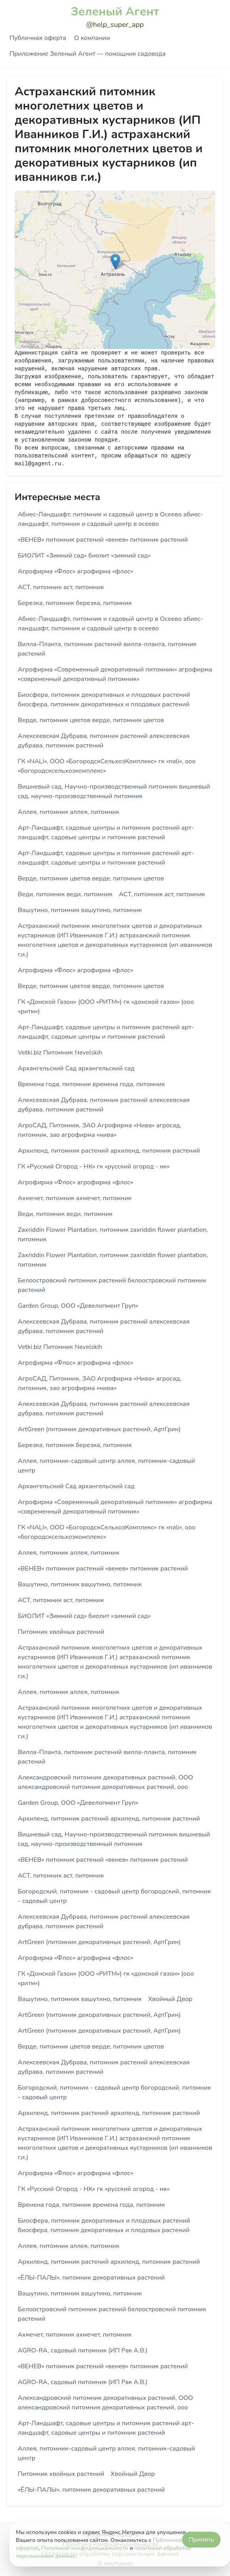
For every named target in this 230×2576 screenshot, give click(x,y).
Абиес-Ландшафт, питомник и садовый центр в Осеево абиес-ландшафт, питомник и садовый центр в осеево (110, 519)
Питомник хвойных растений (61, 1632)
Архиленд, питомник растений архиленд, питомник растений (109, 1150)
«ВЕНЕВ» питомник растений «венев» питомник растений (103, 539)
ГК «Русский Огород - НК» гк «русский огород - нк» (93, 1166)
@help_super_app (115, 24)
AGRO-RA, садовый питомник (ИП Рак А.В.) (83, 2350)
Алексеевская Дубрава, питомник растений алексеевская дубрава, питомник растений (104, 741)
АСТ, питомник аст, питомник (61, 587)
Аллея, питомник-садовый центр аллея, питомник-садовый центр (106, 1466)
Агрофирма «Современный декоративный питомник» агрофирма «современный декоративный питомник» (115, 674)
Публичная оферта (38, 38)
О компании (92, 38)
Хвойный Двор (170, 1999)
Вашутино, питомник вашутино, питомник (80, 910)
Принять (201, 2539)
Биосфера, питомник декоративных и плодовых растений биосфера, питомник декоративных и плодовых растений (104, 699)
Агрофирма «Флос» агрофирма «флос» (75, 571)
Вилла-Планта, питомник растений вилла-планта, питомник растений (107, 649)
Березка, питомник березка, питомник (75, 603)
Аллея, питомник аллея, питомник (68, 812)
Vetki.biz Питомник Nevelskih (60, 1052)
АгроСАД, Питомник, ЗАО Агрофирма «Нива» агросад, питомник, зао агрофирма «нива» (99, 1130)
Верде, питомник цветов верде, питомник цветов (91, 720)
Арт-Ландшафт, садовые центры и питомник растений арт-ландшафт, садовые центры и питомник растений (106, 832)
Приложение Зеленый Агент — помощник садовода (87, 53)
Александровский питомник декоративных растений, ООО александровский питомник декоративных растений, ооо (105, 1782)
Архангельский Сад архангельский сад (76, 1068)
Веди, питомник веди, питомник (65, 894)
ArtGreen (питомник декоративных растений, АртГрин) (99, 1429)
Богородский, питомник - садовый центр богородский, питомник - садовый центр (114, 1896)
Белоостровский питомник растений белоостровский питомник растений (112, 1285)
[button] (115, 262)
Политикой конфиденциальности (84, 2548)
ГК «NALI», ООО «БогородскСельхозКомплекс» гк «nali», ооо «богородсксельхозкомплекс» (107, 766)
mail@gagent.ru (38, 464)
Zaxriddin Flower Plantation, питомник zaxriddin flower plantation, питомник (113, 1234)
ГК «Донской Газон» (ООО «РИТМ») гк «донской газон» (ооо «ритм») (106, 1007)
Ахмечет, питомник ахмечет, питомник (74, 1198)
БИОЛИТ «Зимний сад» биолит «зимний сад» (84, 555)
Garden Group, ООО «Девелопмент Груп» (78, 1305)
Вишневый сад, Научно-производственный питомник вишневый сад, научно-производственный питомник (114, 791)
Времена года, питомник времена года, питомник (91, 1084)
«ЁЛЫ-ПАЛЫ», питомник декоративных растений (91, 2277)
